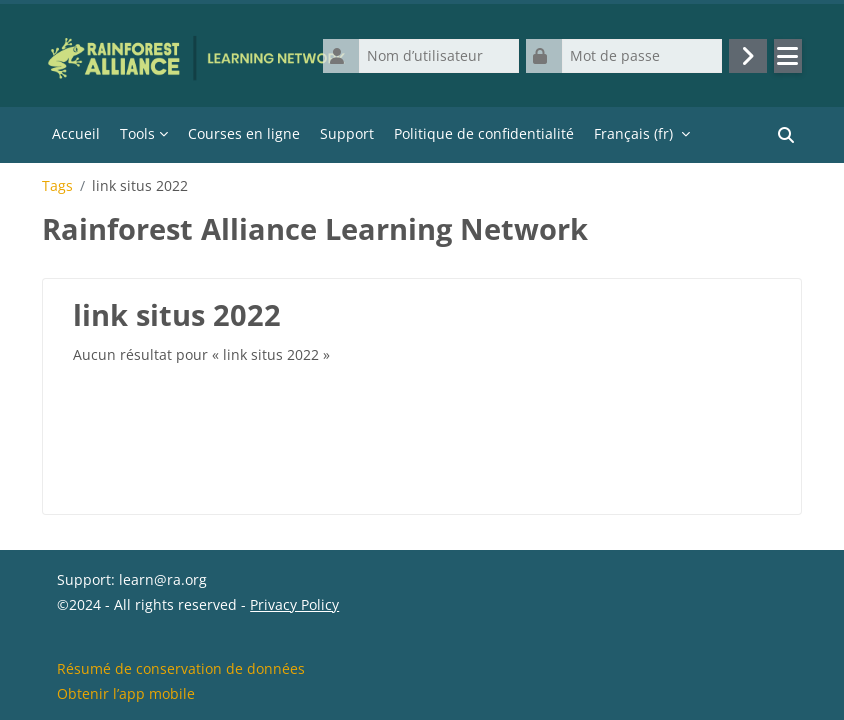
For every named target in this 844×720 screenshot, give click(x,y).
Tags (57, 186)
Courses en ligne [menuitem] (244, 133)
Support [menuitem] (347, 133)
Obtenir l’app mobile (126, 693)
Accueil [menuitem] (76, 133)
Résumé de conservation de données (181, 668)
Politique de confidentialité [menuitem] (484, 133)
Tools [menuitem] (137, 133)
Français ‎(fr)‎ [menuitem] (633, 133)
